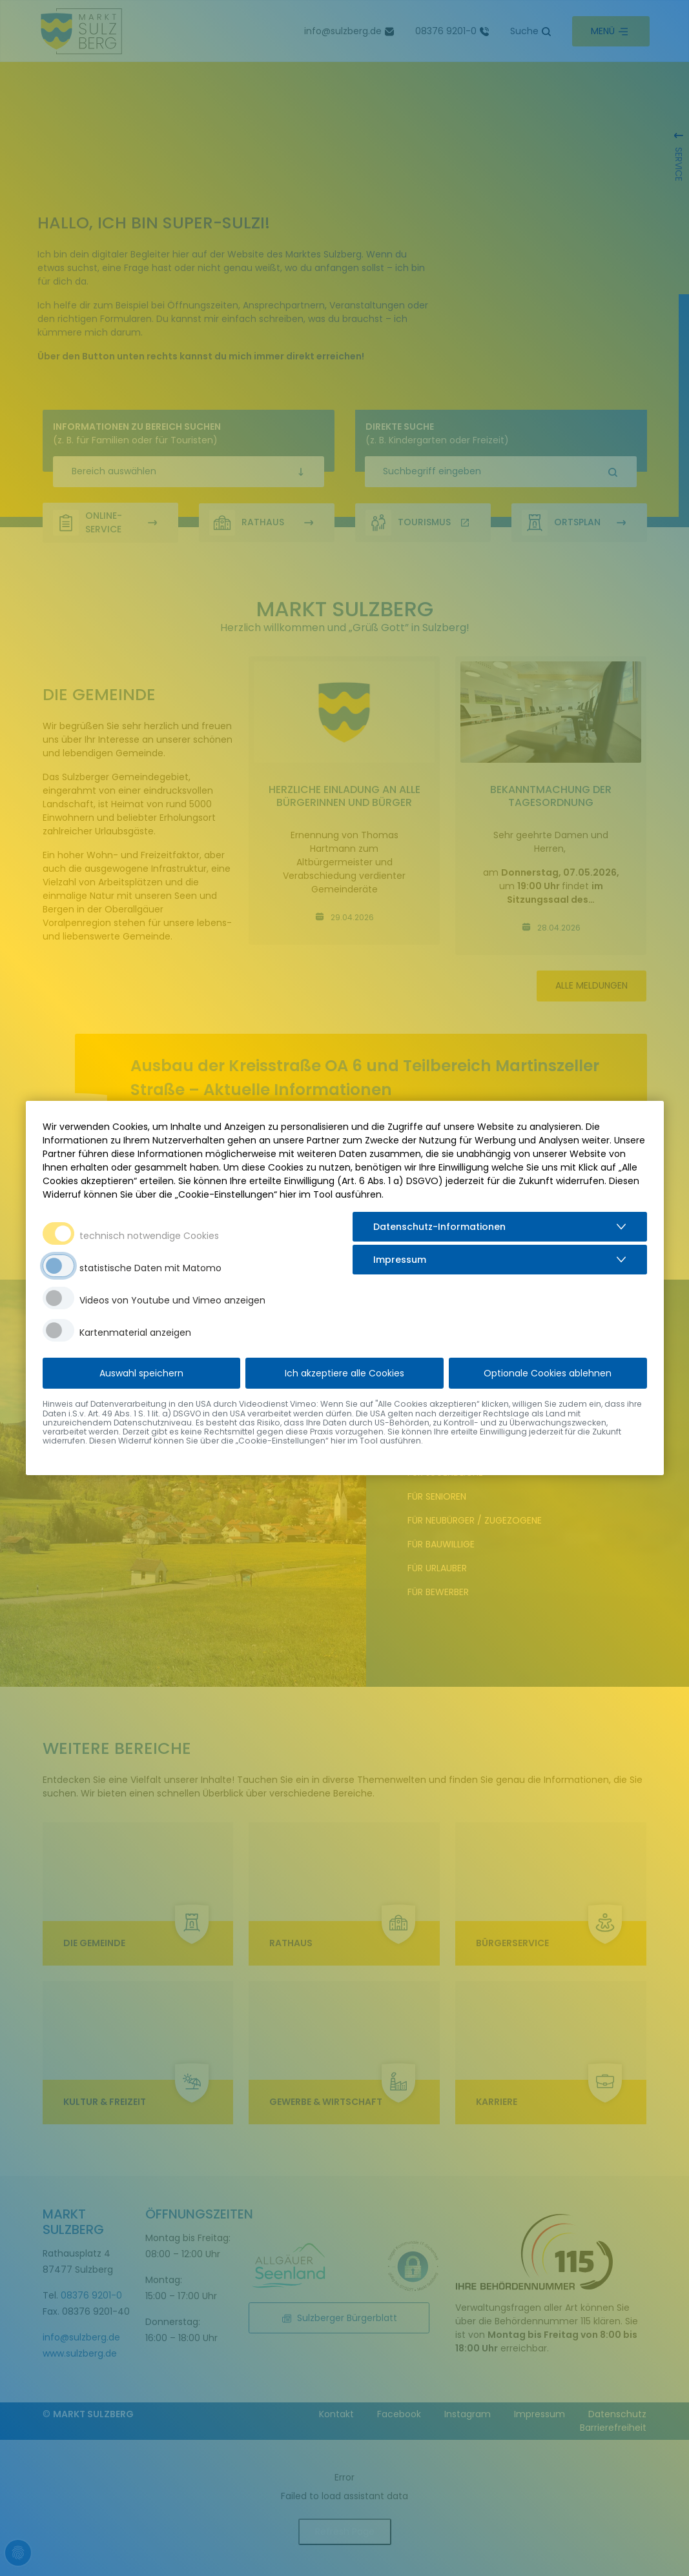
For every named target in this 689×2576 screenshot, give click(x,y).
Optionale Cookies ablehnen (548, 1373)
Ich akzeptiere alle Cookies (344, 1373)
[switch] (58, 1265)
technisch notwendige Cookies (149, 1235)
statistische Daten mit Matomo (150, 1268)
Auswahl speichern (141, 1373)
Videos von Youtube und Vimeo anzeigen (172, 1300)
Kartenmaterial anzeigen (135, 1332)
